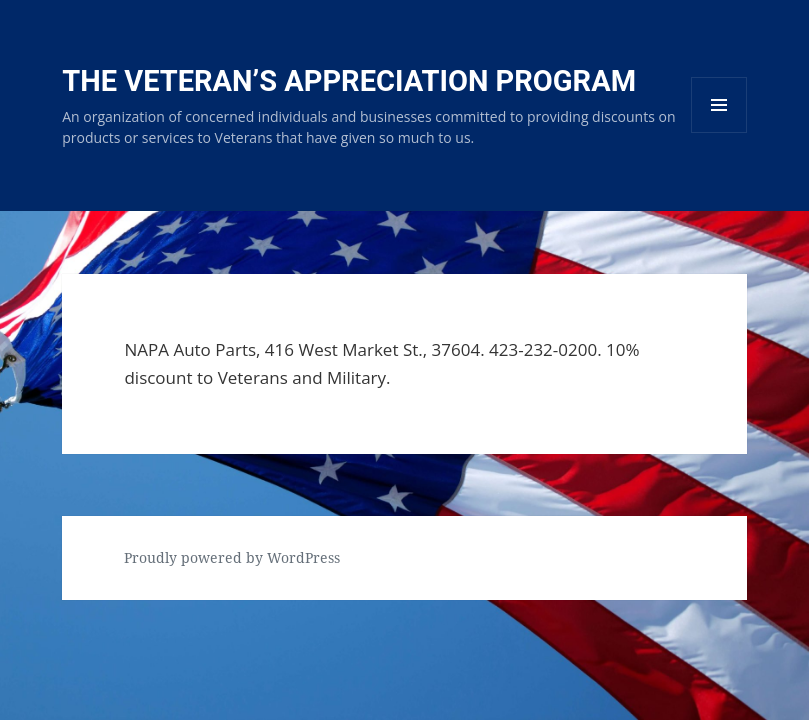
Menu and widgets (719, 132)
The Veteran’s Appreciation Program (349, 81)
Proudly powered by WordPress (232, 557)
